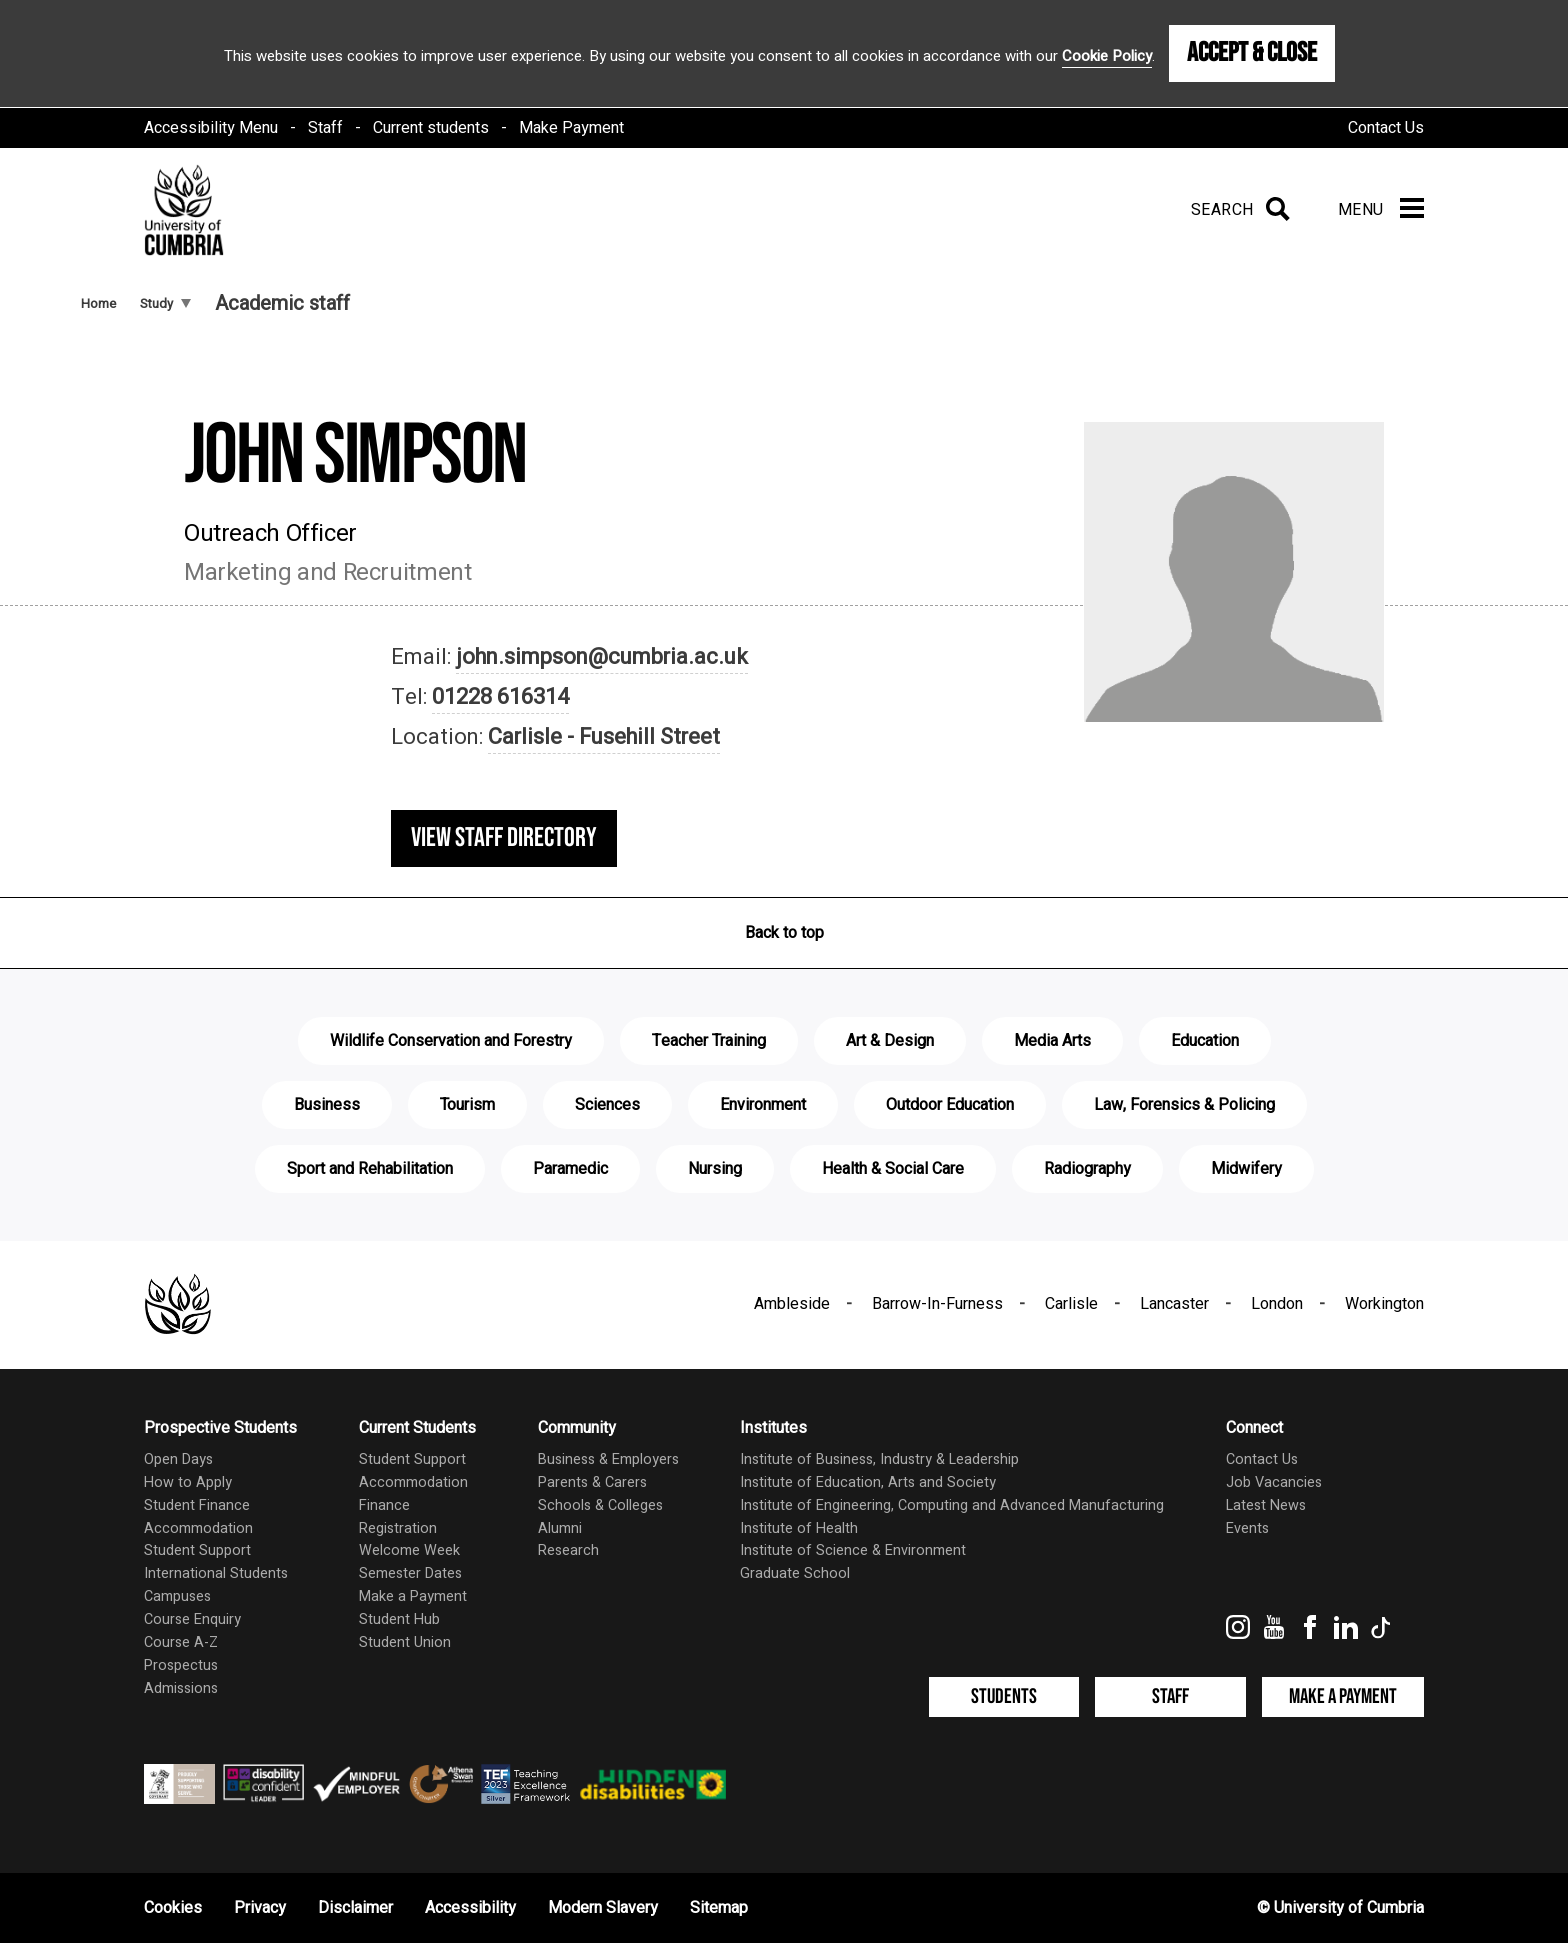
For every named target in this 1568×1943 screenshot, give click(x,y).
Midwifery (1246, 1169)
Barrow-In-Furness (937, 1304)
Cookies (173, 1908)
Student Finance (197, 1505)
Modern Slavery (603, 1908)
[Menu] (1381, 210)
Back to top (784, 933)
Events (1247, 1528)
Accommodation (198, 1528)
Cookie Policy (1107, 56)
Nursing (715, 1169)
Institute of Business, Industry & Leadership (879, 1459)
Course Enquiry (192, 1619)
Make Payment (571, 128)
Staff (325, 128)
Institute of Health (799, 1528)
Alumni (560, 1528)
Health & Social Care (893, 1169)
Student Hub (399, 1619)
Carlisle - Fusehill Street (604, 737)
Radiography (1087, 1169)
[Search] (1236, 210)
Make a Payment (413, 1596)
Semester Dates (410, 1573)
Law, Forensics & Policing (1184, 1105)
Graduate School (795, 1573)
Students (1004, 1696)
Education (1205, 1041)
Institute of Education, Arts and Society (868, 1482)
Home (98, 303)
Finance (384, 1505)
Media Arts (1052, 1041)
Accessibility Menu (211, 128)
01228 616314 (500, 697)
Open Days (178, 1459)
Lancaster (1174, 1304)
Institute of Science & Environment (853, 1550)
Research (568, 1550)
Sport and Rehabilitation (370, 1169)
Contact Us (1386, 128)
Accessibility (470, 1908)
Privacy (260, 1908)
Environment (763, 1105)
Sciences (607, 1105)
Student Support (197, 1550)
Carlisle (1071, 1304)
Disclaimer (355, 1908)
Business (327, 1105)
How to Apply (188, 1482)
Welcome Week (409, 1550)
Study (165, 303)
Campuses (177, 1596)
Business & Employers (608, 1459)
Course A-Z (181, 1642)
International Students (216, 1573)
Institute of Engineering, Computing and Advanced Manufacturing (952, 1505)
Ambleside (792, 1304)
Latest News (1266, 1505)
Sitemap (719, 1908)
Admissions (181, 1688)
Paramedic (570, 1169)
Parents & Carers (592, 1482)
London (1277, 1304)
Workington (1384, 1304)
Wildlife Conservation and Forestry (451, 1041)
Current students (431, 128)
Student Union (405, 1642)
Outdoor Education (950, 1105)
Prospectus (181, 1665)
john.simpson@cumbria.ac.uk (602, 657)
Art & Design (890, 1041)
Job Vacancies (1274, 1482)
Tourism (467, 1105)
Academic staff (282, 303)
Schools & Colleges (600, 1505)
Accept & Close (1252, 53)
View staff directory (504, 838)
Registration (398, 1528)
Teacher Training (709, 1041)
